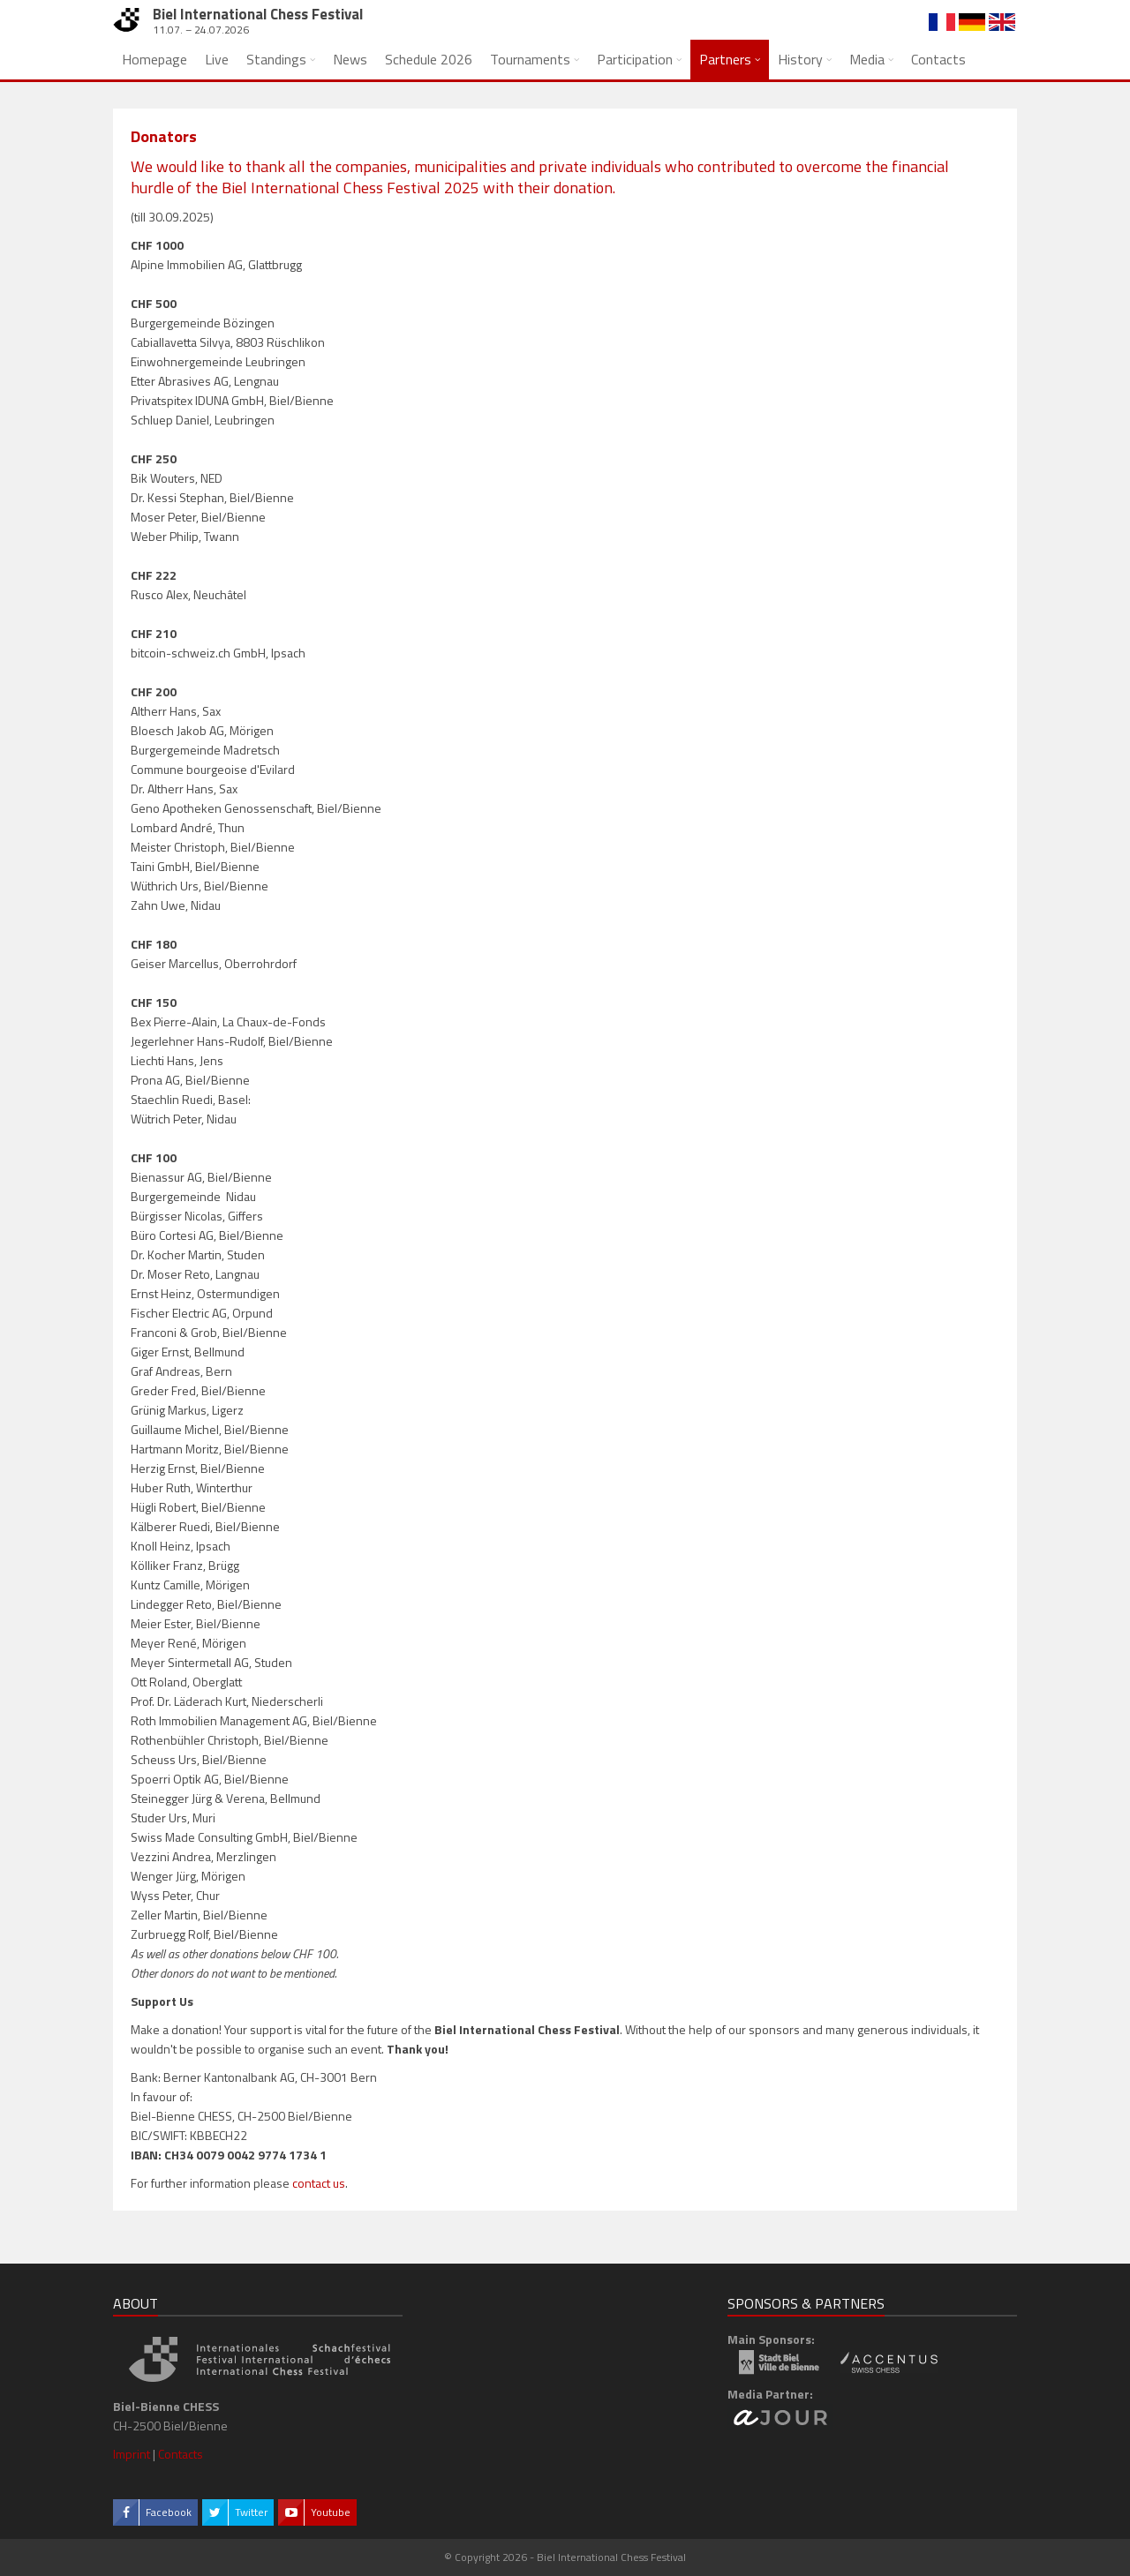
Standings (276, 59)
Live (217, 59)
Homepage (154, 59)
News (350, 59)
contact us (318, 2183)
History (800, 59)
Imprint (131, 2454)
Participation (635, 59)
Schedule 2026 (428, 59)
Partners (725, 59)
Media (867, 59)
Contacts (938, 59)
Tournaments (530, 59)
